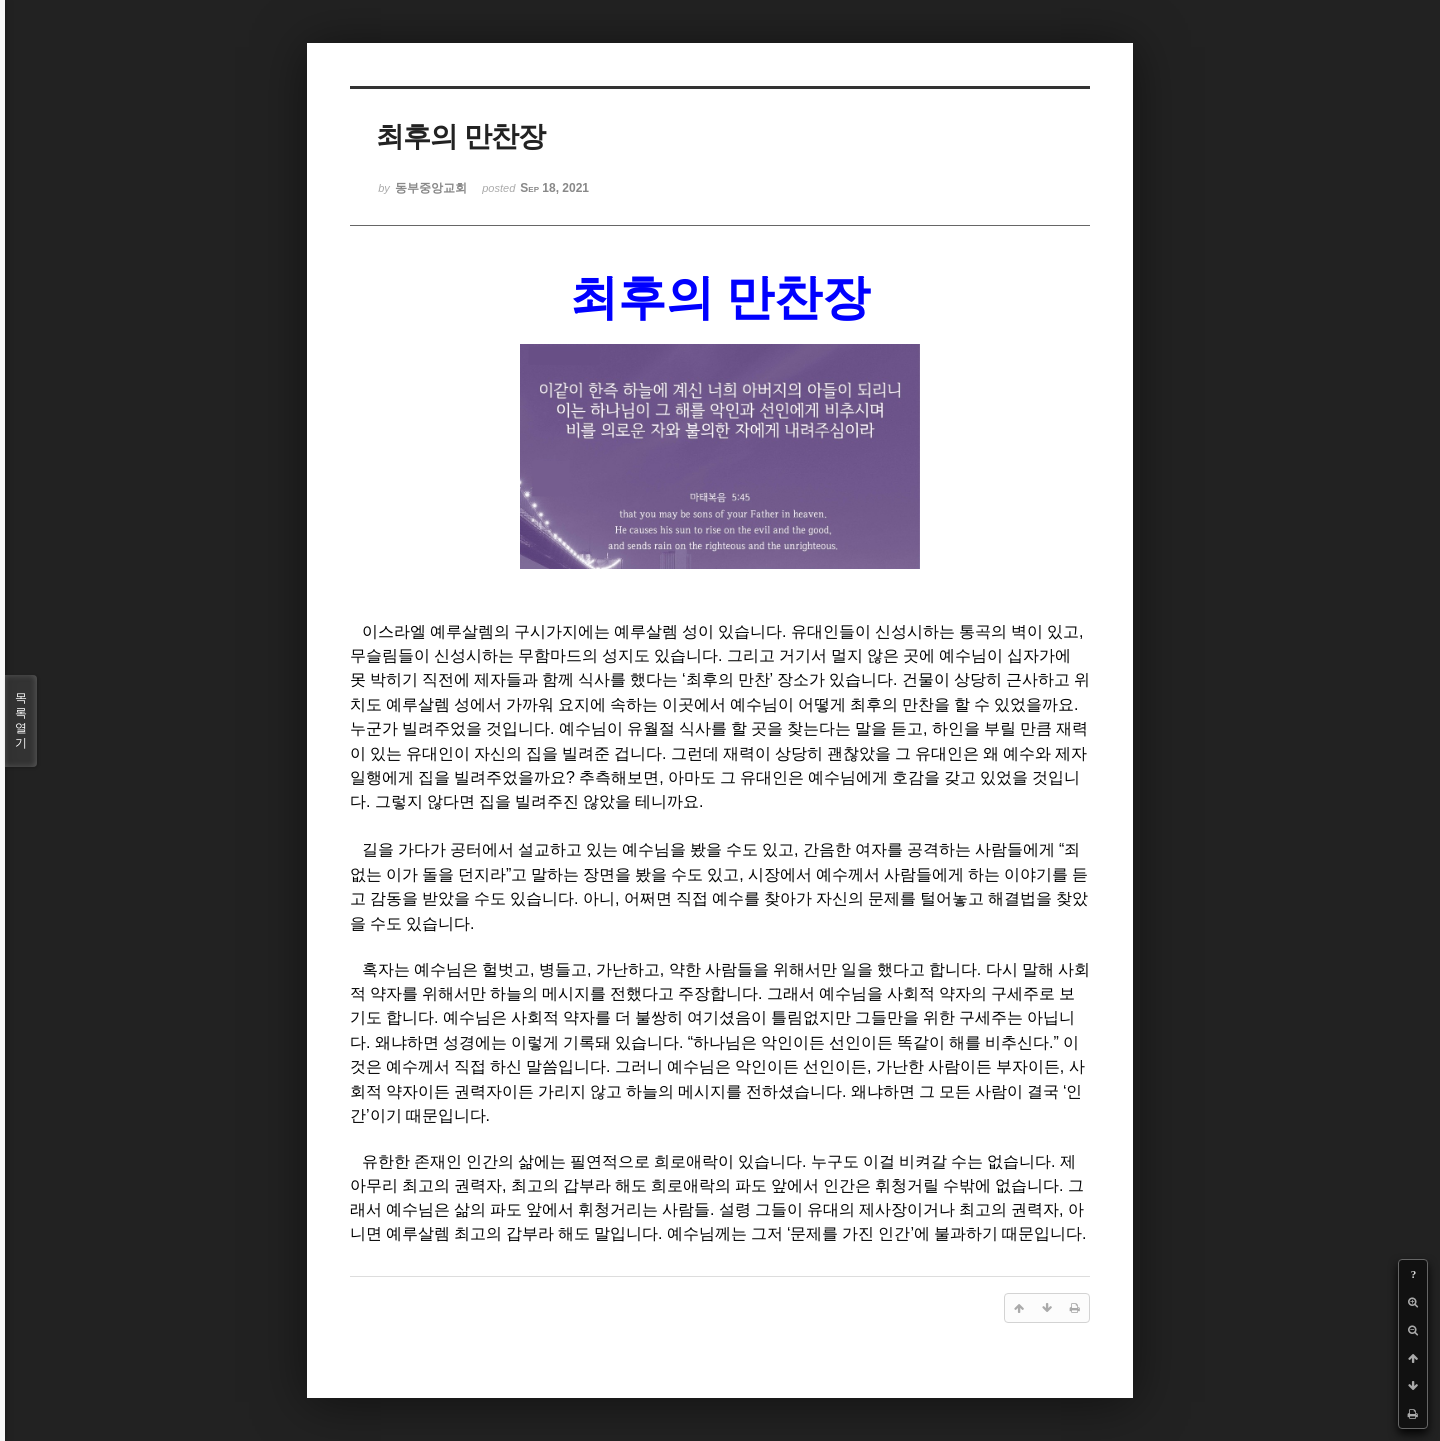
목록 (21, 721)
